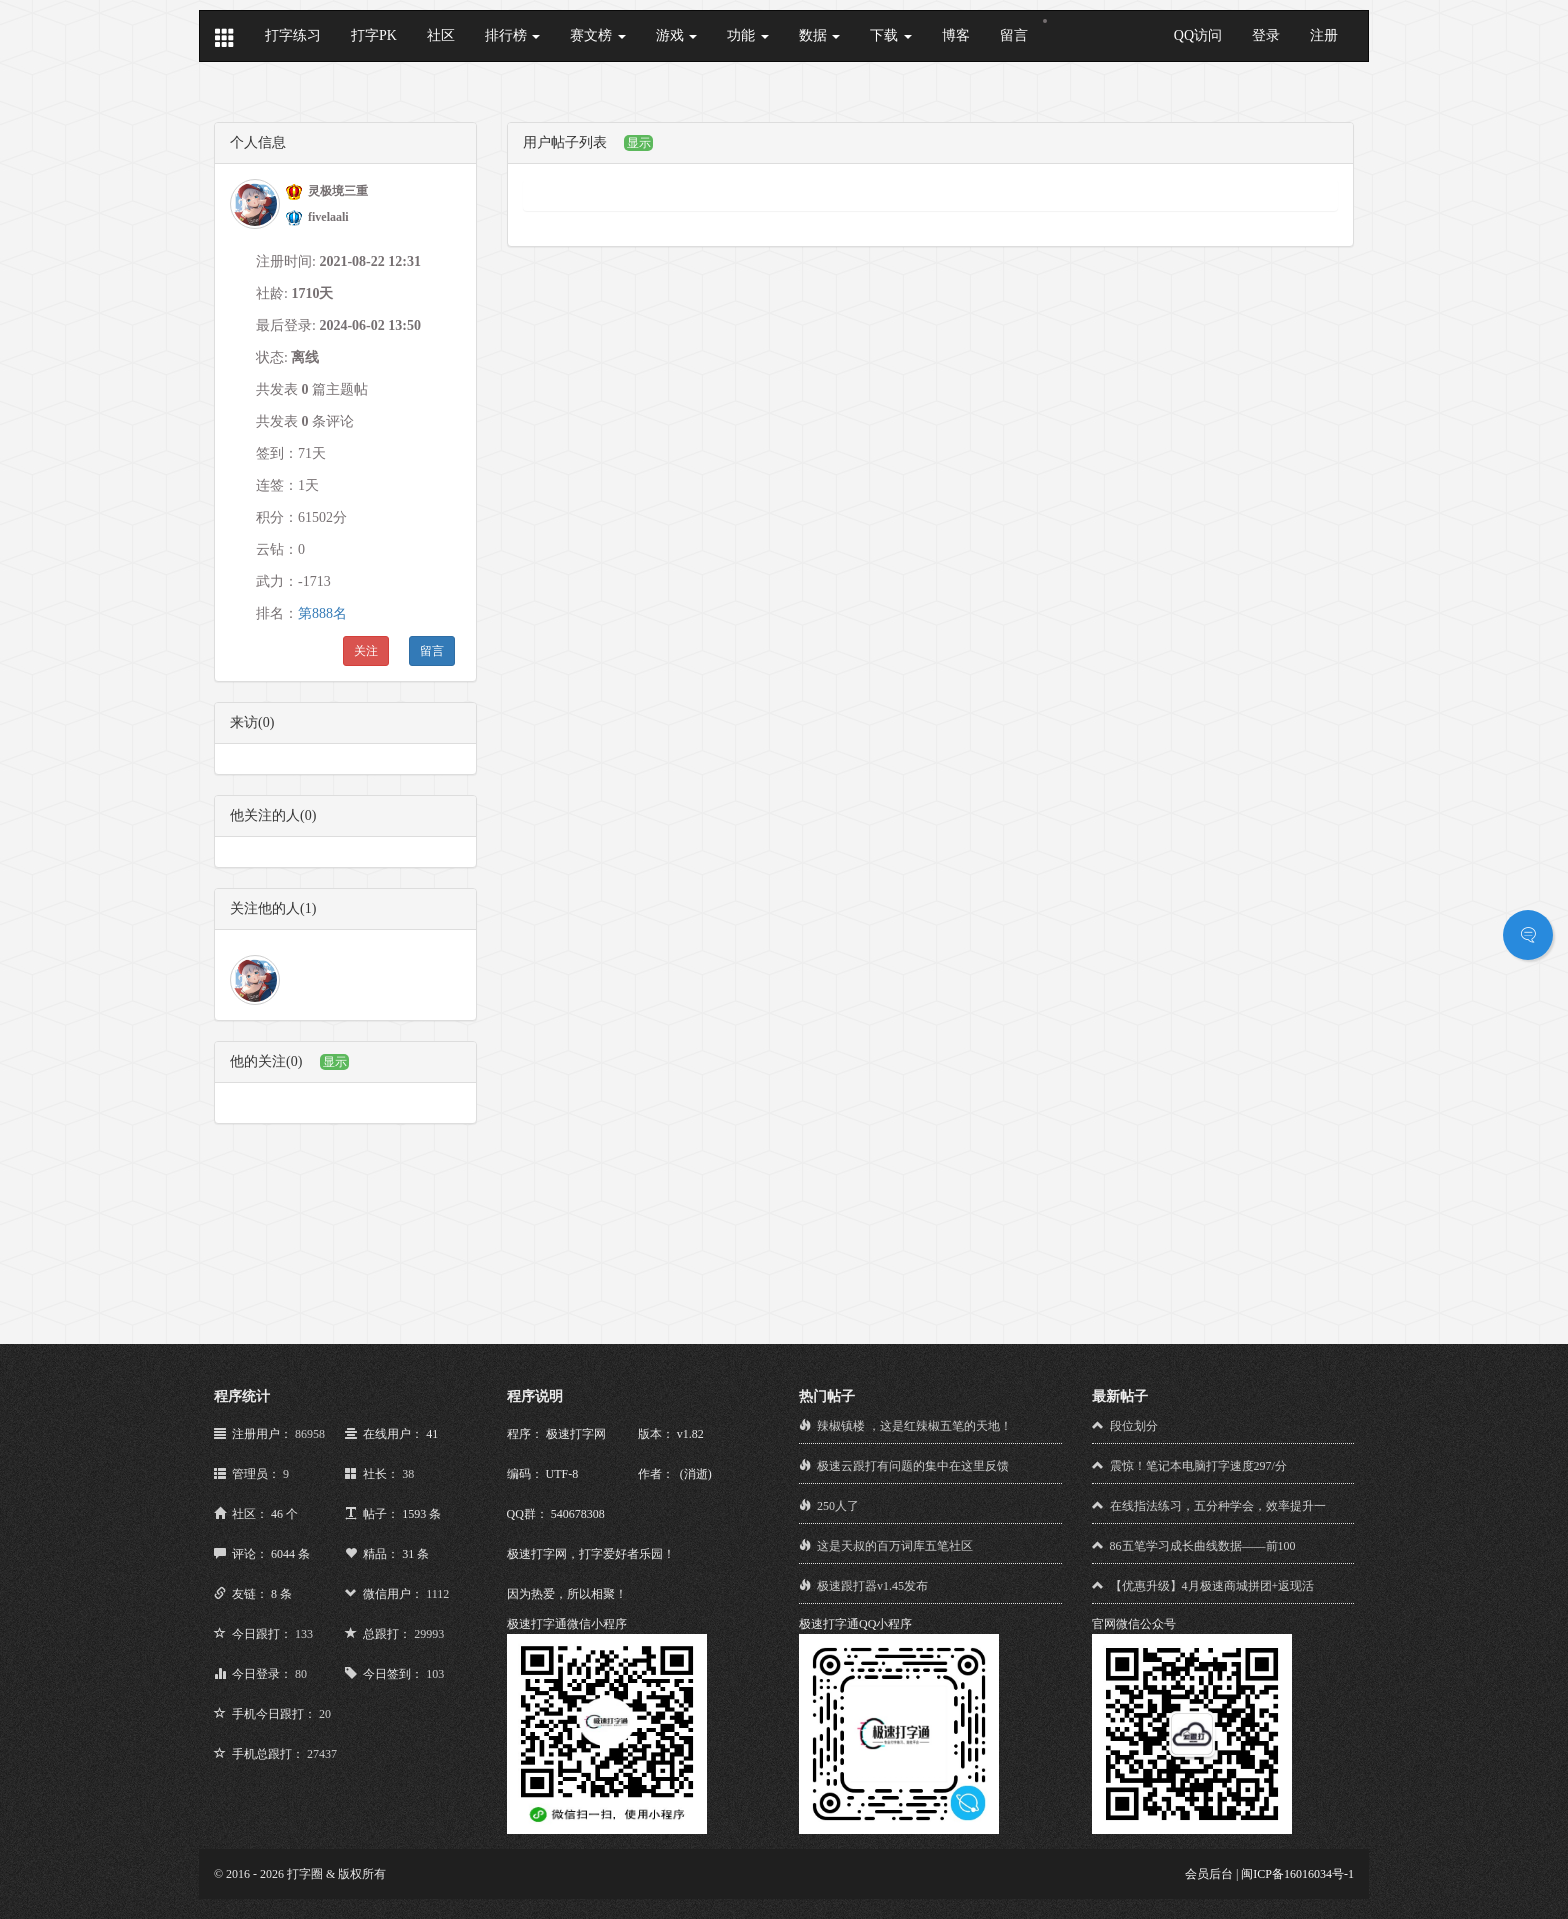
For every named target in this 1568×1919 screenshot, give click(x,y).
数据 (820, 35)
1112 (437, 1594)
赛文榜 (598, 35)
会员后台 (1209, 1874)
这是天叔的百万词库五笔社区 (895, 1546)
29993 (429, 1634)
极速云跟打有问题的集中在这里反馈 (913, 1466)
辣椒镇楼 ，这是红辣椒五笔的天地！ (914, 1426)
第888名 (322, 613)
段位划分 (1134, 1426)
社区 (441, 35)
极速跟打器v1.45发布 (872, 1586)
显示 (335, 1062)
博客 (956, 35)
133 (304, 1634)
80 (301, 1674)
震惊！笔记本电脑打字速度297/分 (1198, 1466)
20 (325, 1714)
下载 (891, 35)
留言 (1014, 35)
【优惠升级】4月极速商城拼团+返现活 (1212, 1586)
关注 (366, 651)
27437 (322, 1754)
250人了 (838, 1506)
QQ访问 (1198, 35)
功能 (748, 35)
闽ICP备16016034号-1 (1297, 1874)
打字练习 (293, 35)
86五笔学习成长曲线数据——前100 (1203, 1546)
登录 (1266, 35)
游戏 (677, 35)
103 (435, 1674)
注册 (1324, 35)
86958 (310, 1434)
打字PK (374, 35)
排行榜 (513, 35)
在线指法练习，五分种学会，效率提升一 (1218, 1506)
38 (408, 1474)
